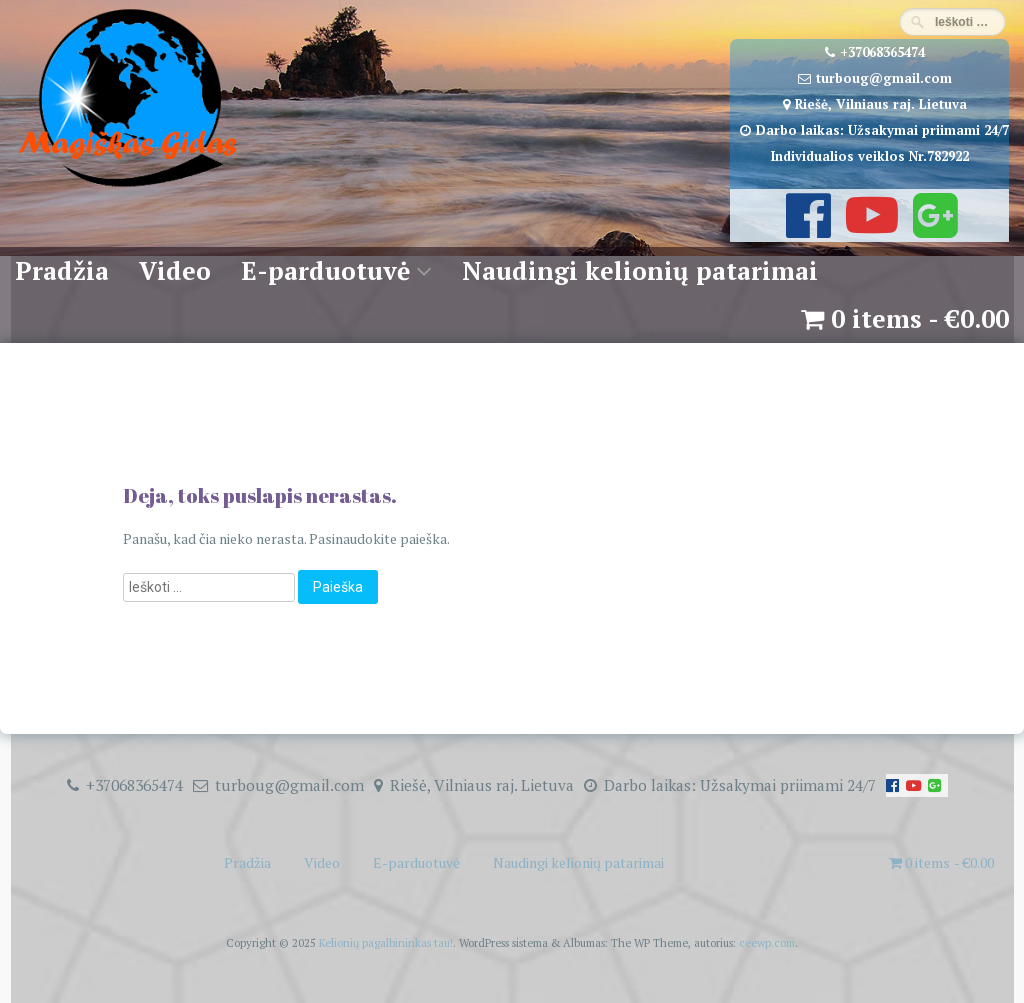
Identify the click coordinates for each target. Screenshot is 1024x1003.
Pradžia (62, 270)
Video (175, 270)
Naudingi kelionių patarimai (640, 270)
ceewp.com (767, 942)
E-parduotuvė (325, 270)
